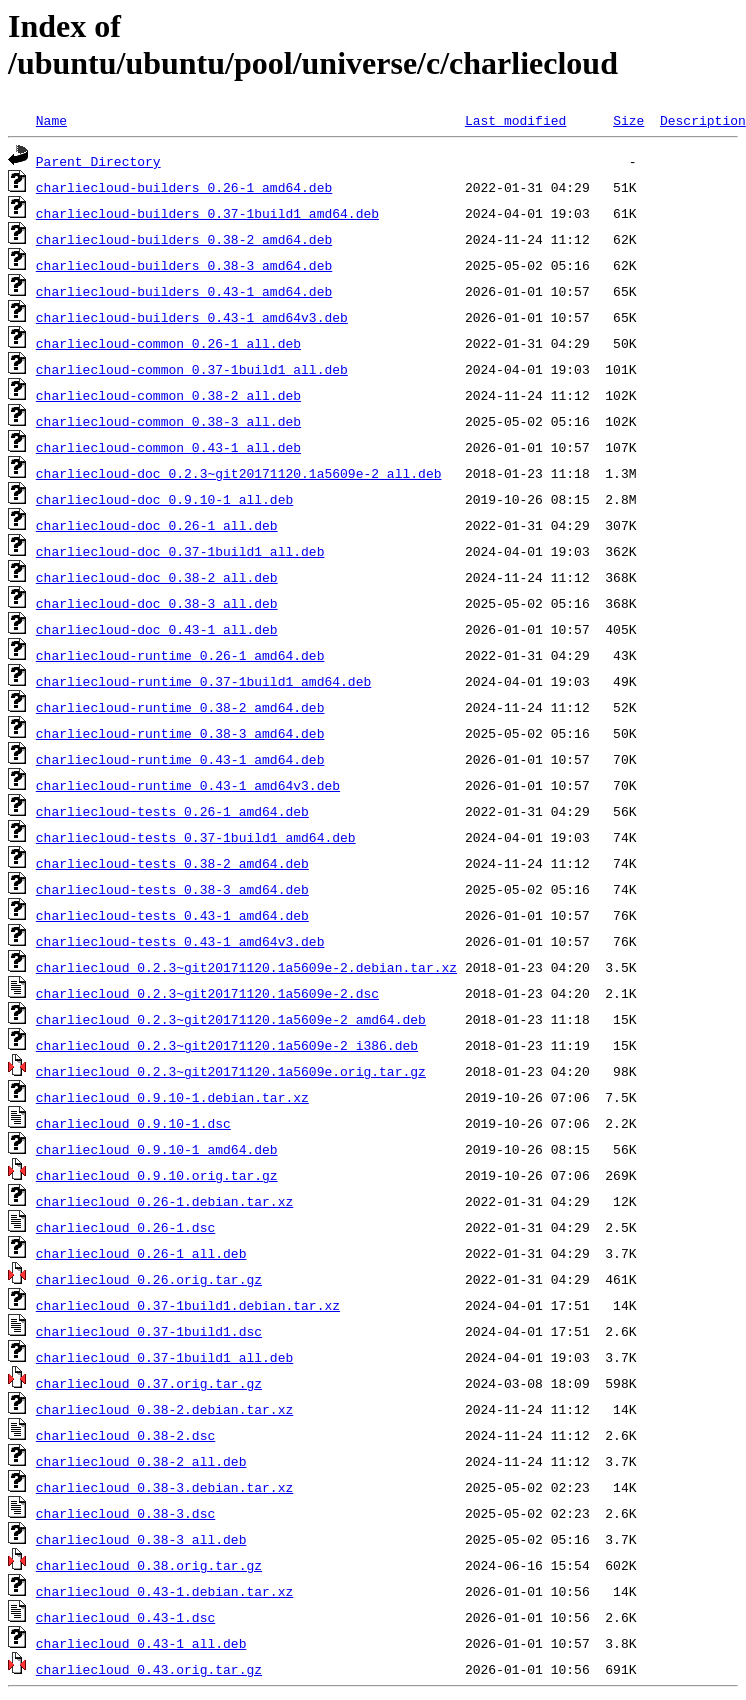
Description (703, 120)
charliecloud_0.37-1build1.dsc (149, 1331)
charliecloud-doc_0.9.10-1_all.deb (164, 499)
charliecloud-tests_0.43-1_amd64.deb (172, 915)
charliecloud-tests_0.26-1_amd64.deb (172, 811)
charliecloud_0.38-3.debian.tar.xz (164, 1487)
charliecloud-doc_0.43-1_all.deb (157, 629)
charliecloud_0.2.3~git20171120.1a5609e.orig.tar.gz (231, 1071)
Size (628, 120)
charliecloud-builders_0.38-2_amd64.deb (184, 239)
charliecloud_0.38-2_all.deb (141, 1461)
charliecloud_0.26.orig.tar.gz (149, 1279)
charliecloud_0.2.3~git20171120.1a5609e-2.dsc (207, 993)
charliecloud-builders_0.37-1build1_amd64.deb (207, 213)
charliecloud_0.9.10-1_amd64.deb (157, 1149)
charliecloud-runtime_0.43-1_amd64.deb (180, 759)
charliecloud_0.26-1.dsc (125, 1227)
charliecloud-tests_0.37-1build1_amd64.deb (196, 837)
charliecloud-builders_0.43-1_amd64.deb (184, 291)
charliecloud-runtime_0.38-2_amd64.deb (180, 707)
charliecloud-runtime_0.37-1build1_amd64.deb (203, 681)
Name (51, 120)
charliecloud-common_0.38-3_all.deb (168, 421)
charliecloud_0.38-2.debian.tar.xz (164, 1409)
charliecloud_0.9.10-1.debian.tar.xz (172, 1097)
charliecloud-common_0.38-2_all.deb (168, 395)
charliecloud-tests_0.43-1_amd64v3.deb (180, 941)
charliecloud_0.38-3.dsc (125, 1513)
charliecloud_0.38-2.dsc (125, 1435)
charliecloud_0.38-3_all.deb (141, 1539)
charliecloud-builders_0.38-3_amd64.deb (184, 265)
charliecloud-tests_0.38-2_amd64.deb (172, 863)
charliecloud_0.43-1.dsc (125, 1617)
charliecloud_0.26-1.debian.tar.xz (164, 1201)
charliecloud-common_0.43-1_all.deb (168, 447)
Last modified (515, 120)
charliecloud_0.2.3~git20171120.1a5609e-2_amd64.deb (231, 1019)
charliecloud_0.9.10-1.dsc (133, 1123)
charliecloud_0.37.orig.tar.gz (149, 1383)
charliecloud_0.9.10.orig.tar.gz (157, 1175)
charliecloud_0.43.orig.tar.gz (149, 1669)
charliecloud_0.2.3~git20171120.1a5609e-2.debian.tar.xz (246, 967)
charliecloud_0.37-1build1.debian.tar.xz (188, 1305)
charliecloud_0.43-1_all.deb (141, 1643)
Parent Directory (98, 161)
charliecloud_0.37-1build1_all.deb (164, 1357)
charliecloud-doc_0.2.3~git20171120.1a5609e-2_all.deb (239, 473)
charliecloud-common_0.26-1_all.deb (168, 343)
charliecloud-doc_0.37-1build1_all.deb (180, 551)
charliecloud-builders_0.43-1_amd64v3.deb (192, 317)
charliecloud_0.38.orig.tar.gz (149, 1565)
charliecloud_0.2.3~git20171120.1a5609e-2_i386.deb (227, 1045)
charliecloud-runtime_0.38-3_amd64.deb (180, 733)
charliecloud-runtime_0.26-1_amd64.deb (180, 655)
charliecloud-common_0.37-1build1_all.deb (192, 369)
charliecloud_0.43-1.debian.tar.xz (164, 1591)
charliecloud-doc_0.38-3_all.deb (157, 603)
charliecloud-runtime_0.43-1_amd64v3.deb (188, 785)
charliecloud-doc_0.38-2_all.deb (157, 577)
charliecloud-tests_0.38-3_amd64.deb (172, 889)
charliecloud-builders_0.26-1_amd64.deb (184, 187)
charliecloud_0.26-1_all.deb (141, 1253)
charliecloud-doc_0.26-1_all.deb (157, 525)
